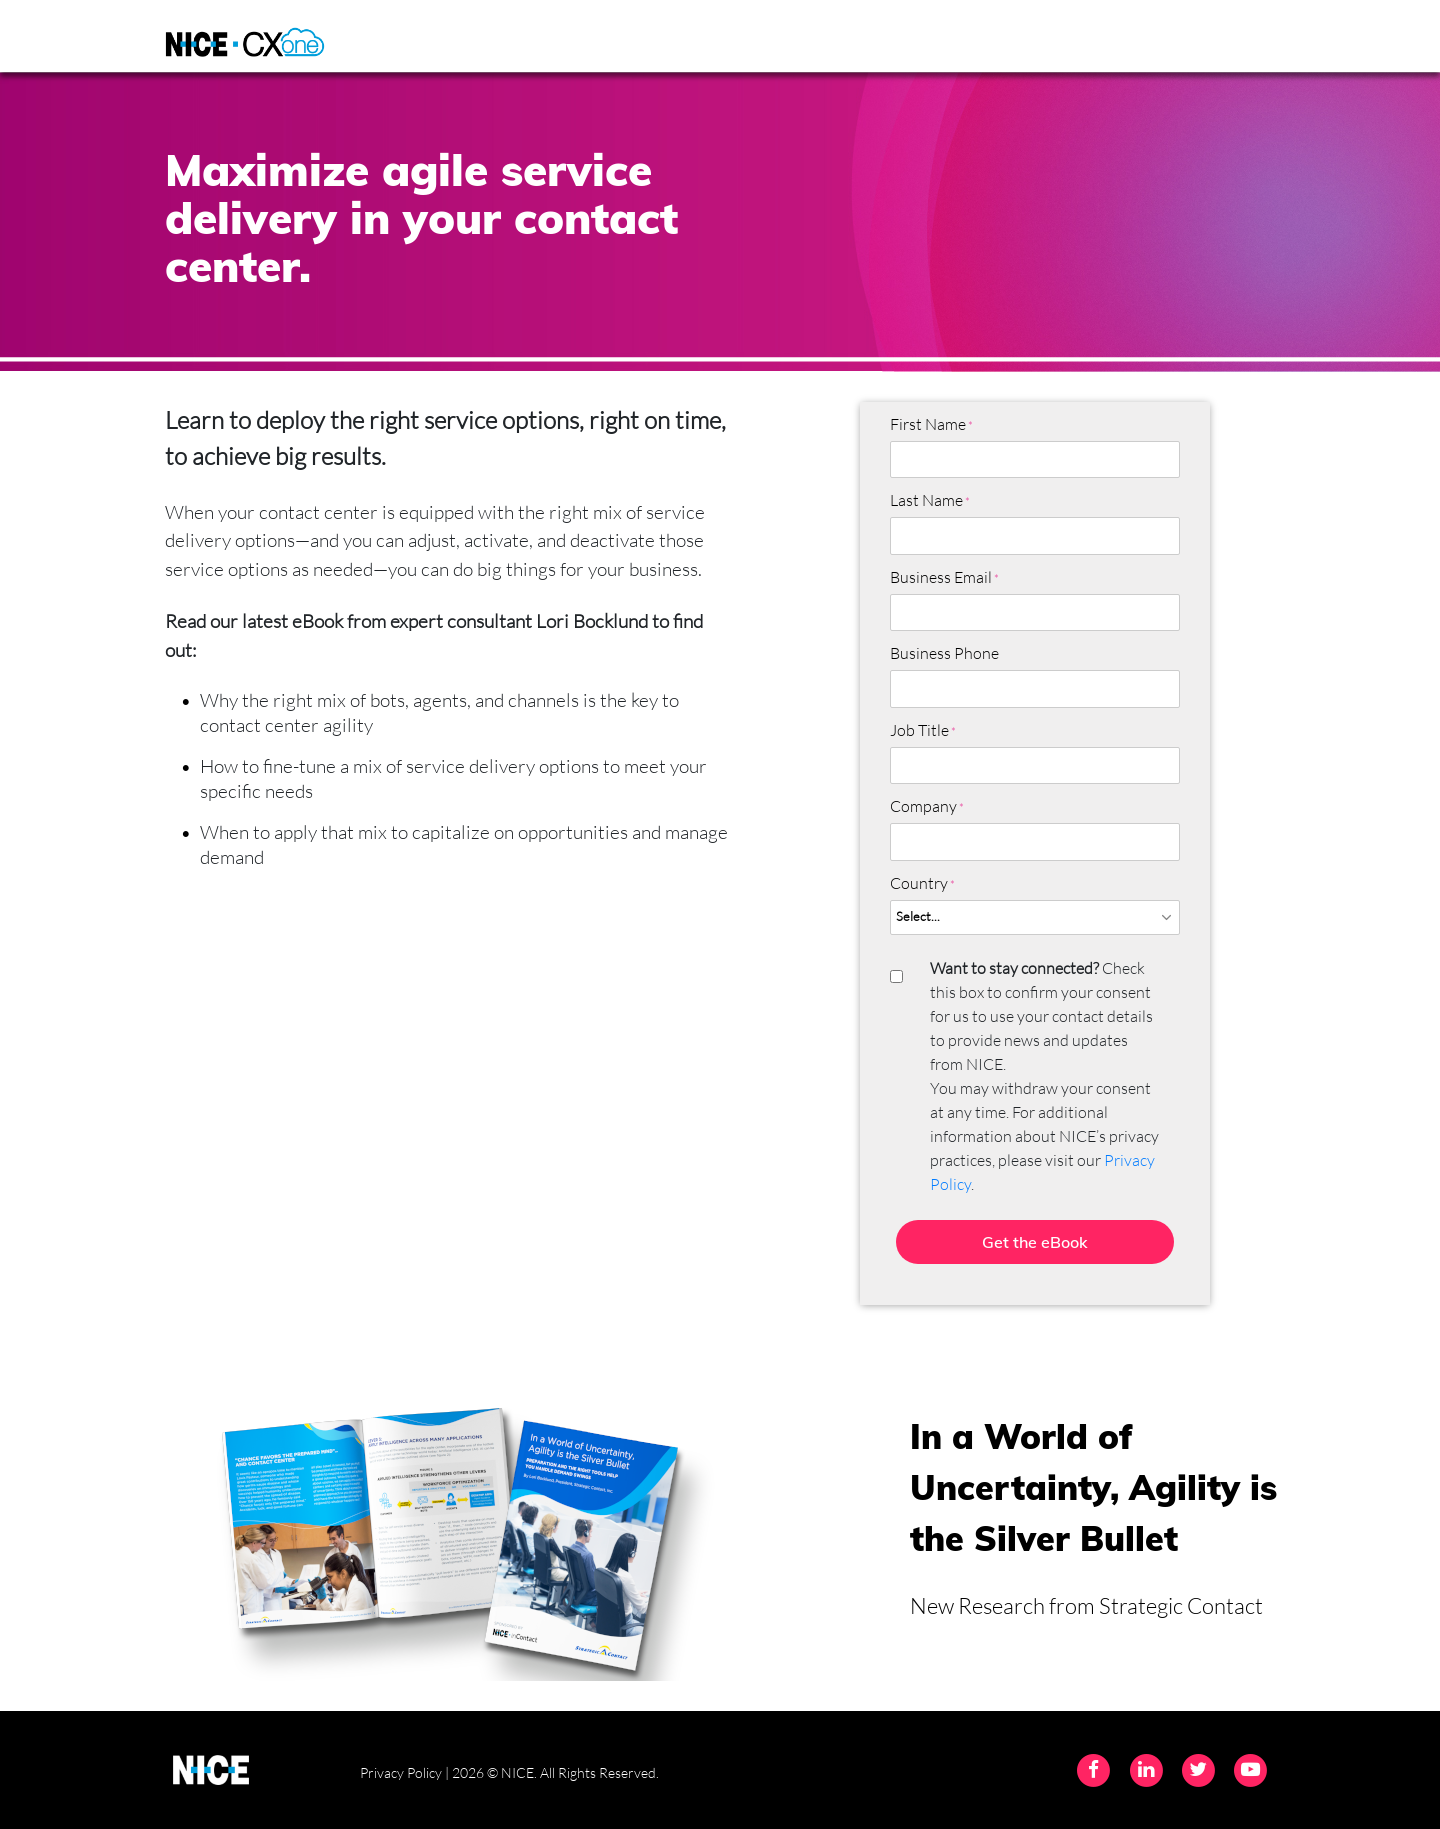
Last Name (926, 500)
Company (923, 806)
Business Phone (944, 653)
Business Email (941, 577)
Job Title (919, 730)
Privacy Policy (401, 1772)
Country (919, 883)
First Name (928, 424)
